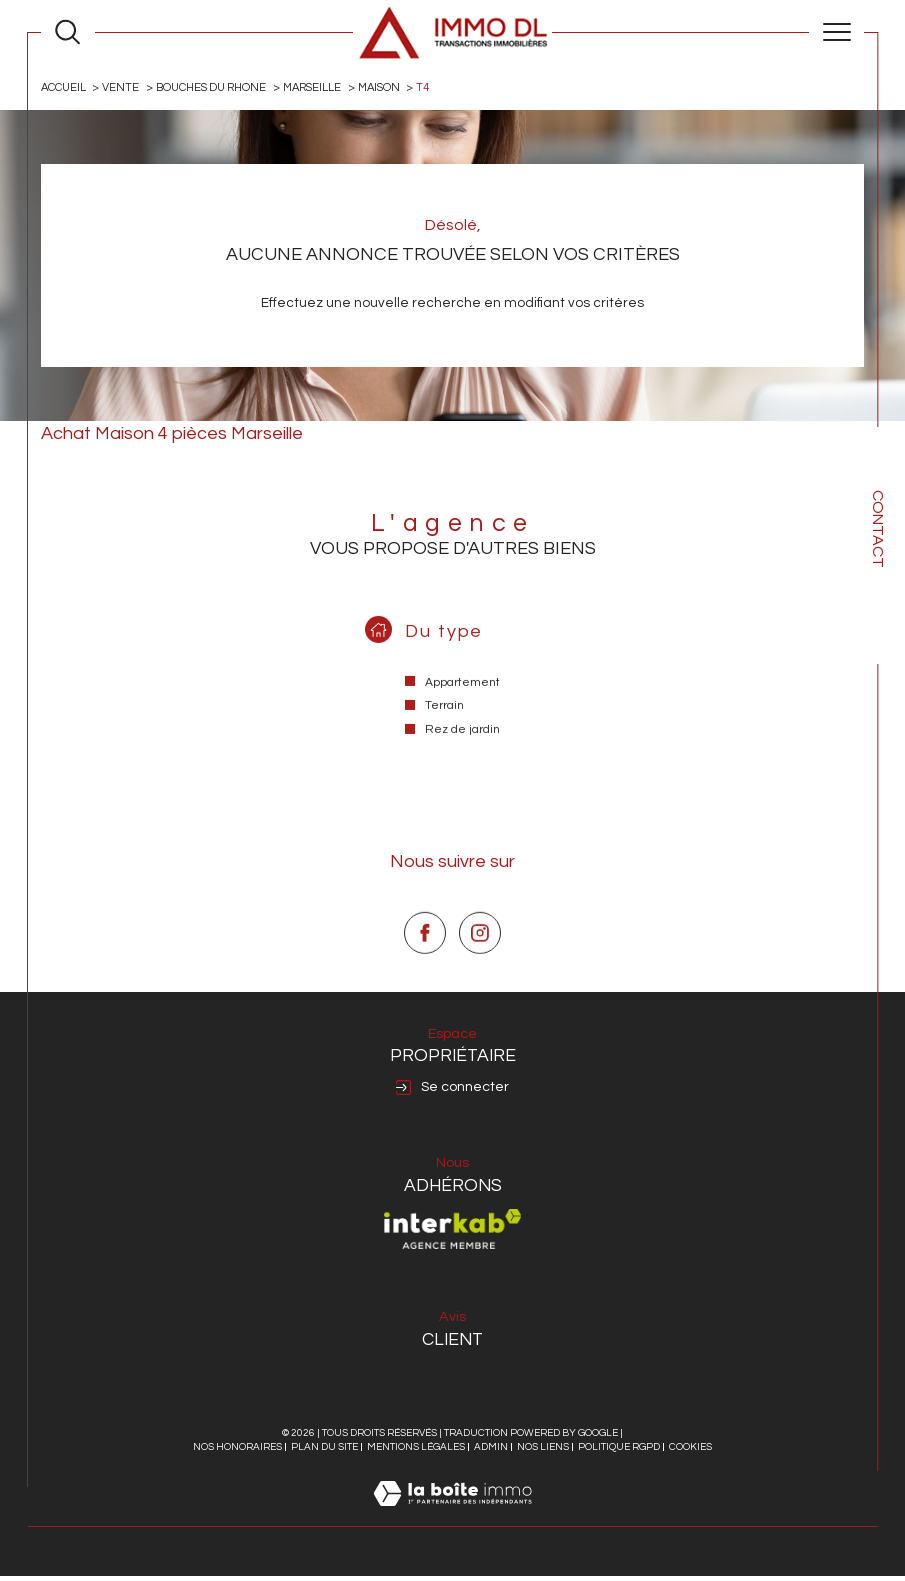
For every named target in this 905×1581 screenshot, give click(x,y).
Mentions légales (416, 1452)
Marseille (318, 87)
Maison (387, 87)
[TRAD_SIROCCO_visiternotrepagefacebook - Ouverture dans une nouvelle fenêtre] (425, 979)
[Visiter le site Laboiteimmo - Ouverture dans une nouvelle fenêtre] (452, 1521)
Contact (878, 529)
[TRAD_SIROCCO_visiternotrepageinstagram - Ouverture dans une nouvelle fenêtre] (480, 979)
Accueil (64, 87)
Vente (123, 87)
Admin (491, 1452)
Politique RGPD (619, 1452)
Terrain (444, 729)
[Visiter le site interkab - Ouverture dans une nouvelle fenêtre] (453, 1234)
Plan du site (324, 1452)
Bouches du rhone (214, 87)
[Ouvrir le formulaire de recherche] (67, 31)
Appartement (462, 705)
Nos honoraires (237, 1452)
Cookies (690, 1452)
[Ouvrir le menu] (836, 32)
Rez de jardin (462, 753)
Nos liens (543, 1452)
